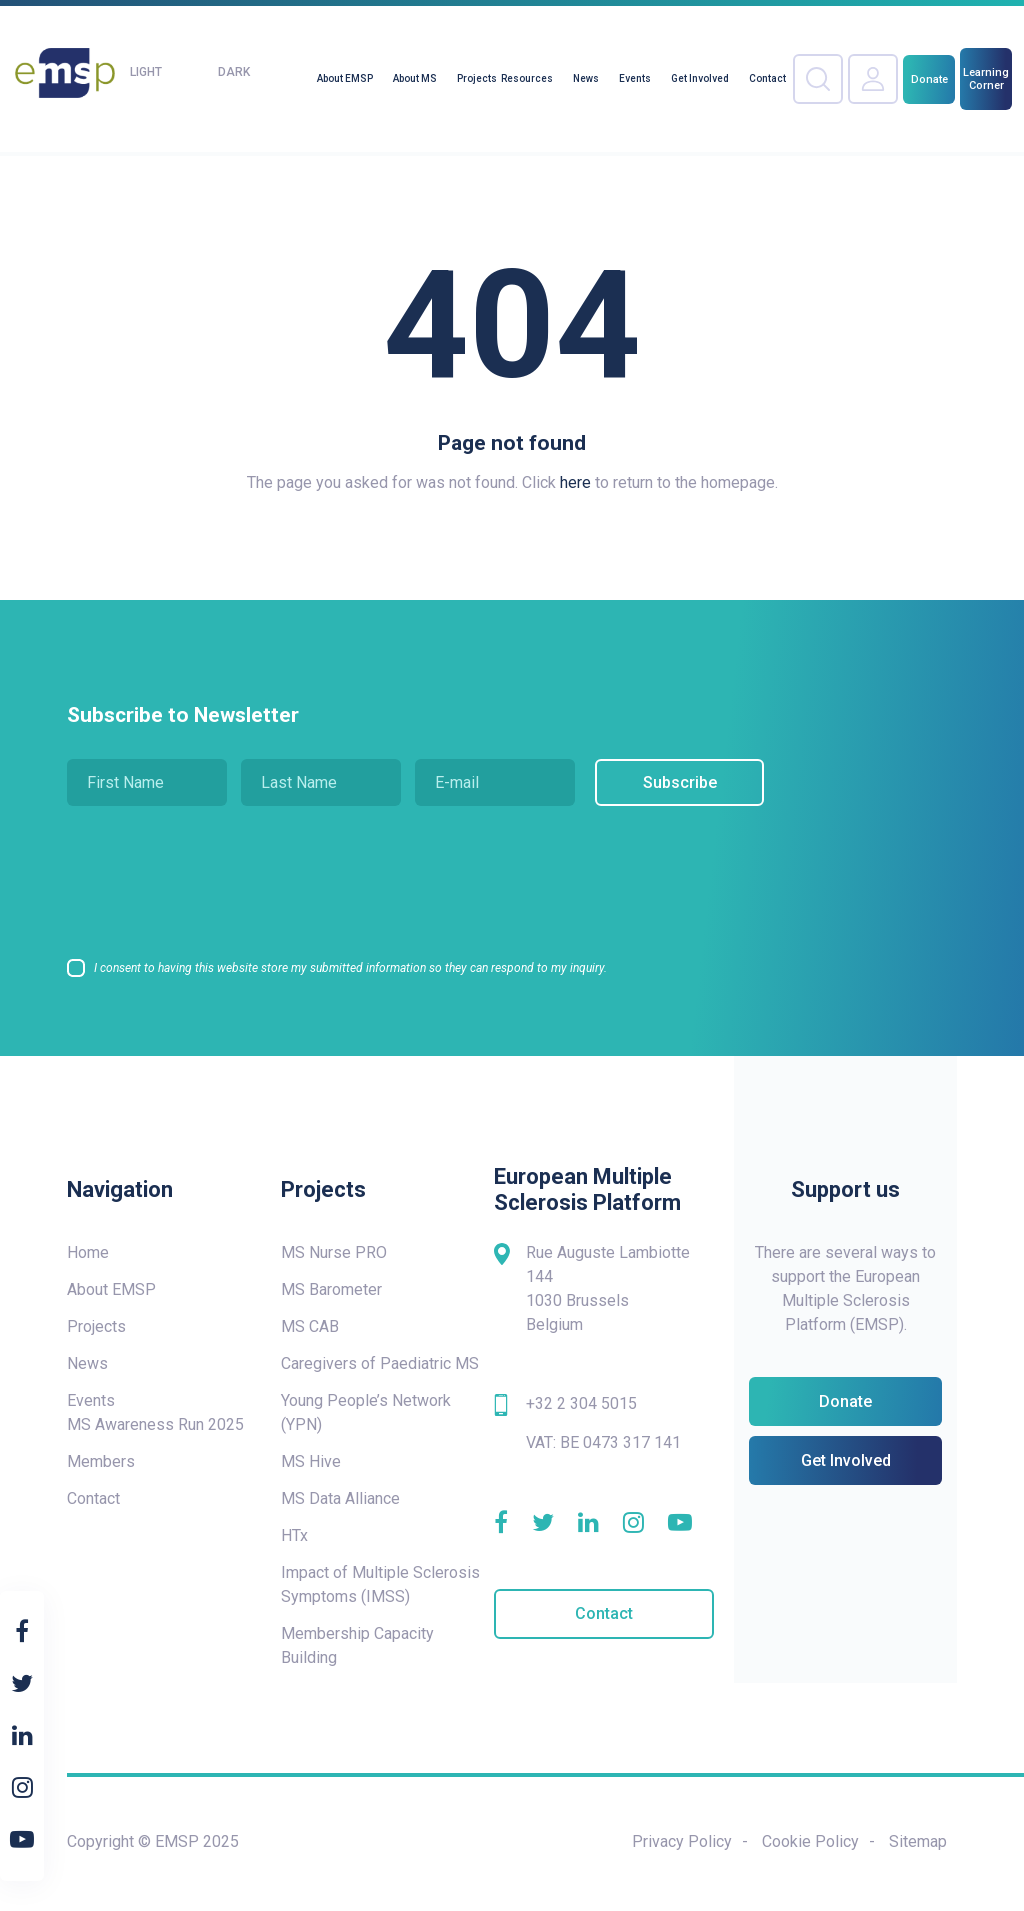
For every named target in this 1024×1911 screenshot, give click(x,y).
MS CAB (310, 1326)
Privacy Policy (682, 1841)
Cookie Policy (810, 1841)
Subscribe (675, 782)
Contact (767, 78)
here (575, 482)
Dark (234, 72)
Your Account (873, 79)
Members (101, 1461)
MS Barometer (331, 1289)
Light (146, 72)
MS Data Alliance (340, 1498)
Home (88, 1252)
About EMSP (345, 78)
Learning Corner (986, 79)
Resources (527, 78)
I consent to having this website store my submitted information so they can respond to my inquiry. (350, 968)
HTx (294, 1535)
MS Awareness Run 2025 (155, 1424)
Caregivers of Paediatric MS (380, 1363)
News (586, 78)
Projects (477, 78)
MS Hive (311, 1461)
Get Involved (700, 78)
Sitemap (918, 1841)
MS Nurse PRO (334, 1252)
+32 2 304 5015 (581, 1403)
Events (635, 78)
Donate (929, 79)
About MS (415, 78)
